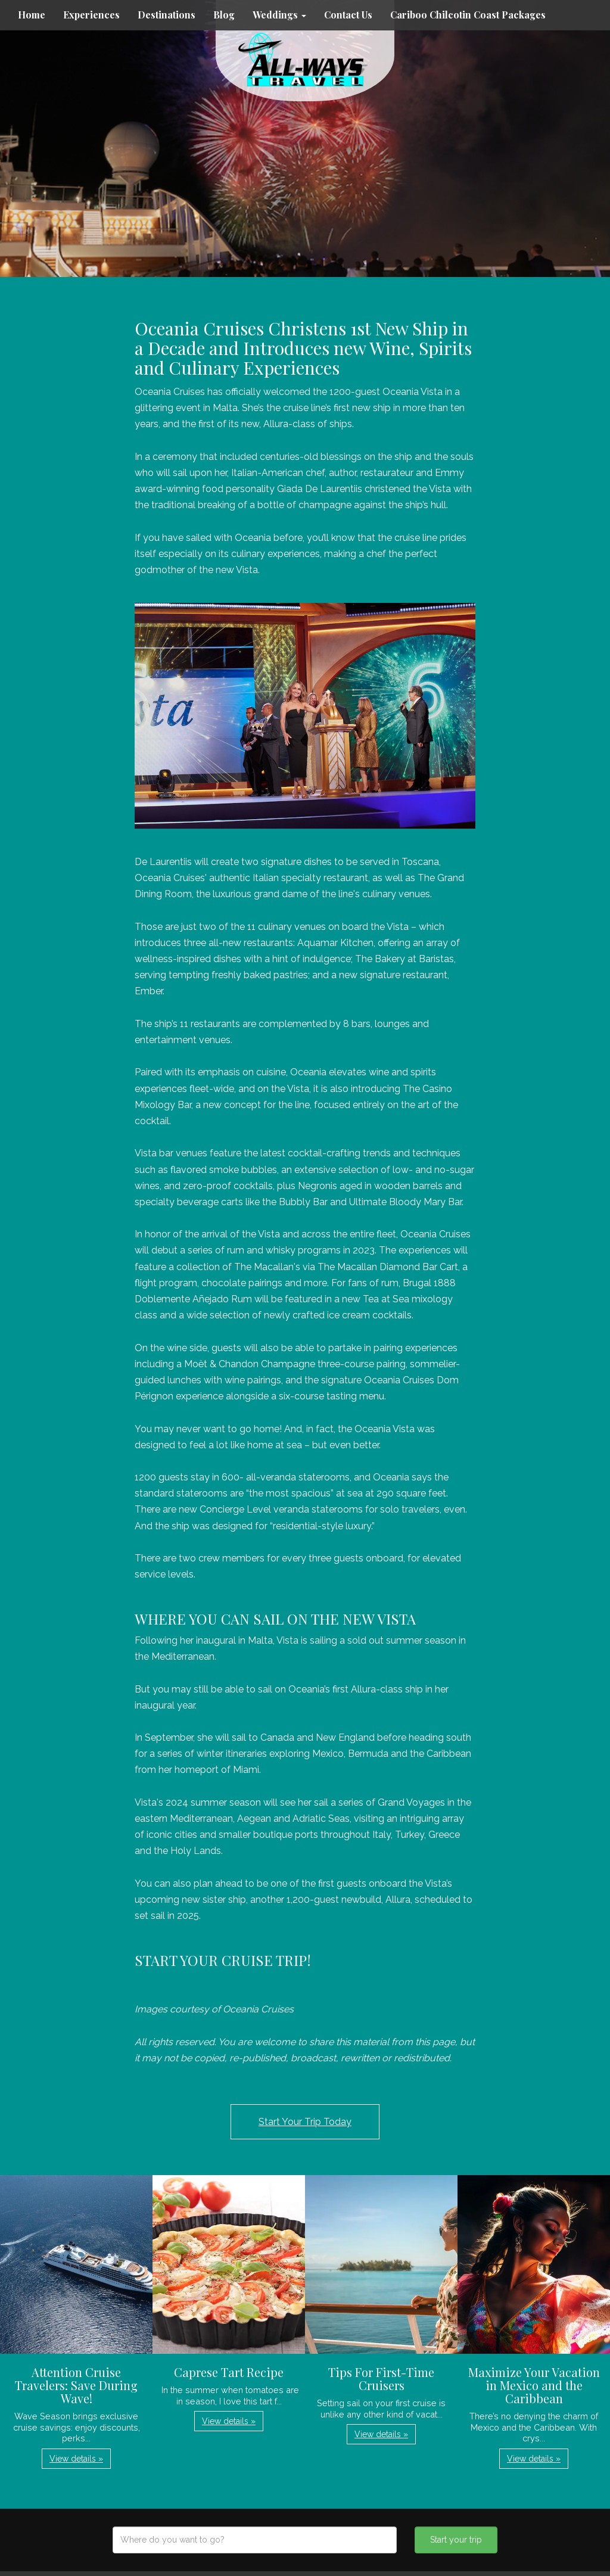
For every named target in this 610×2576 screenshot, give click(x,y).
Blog (224, 14)
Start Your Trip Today (305, 2121)
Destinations (166, 14)
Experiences (91, 14)
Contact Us (348, 14)
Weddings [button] (279, 14)
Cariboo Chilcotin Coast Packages (468, 14)
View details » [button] (76, 2458)
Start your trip (456, 2539)
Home (31, 14)
